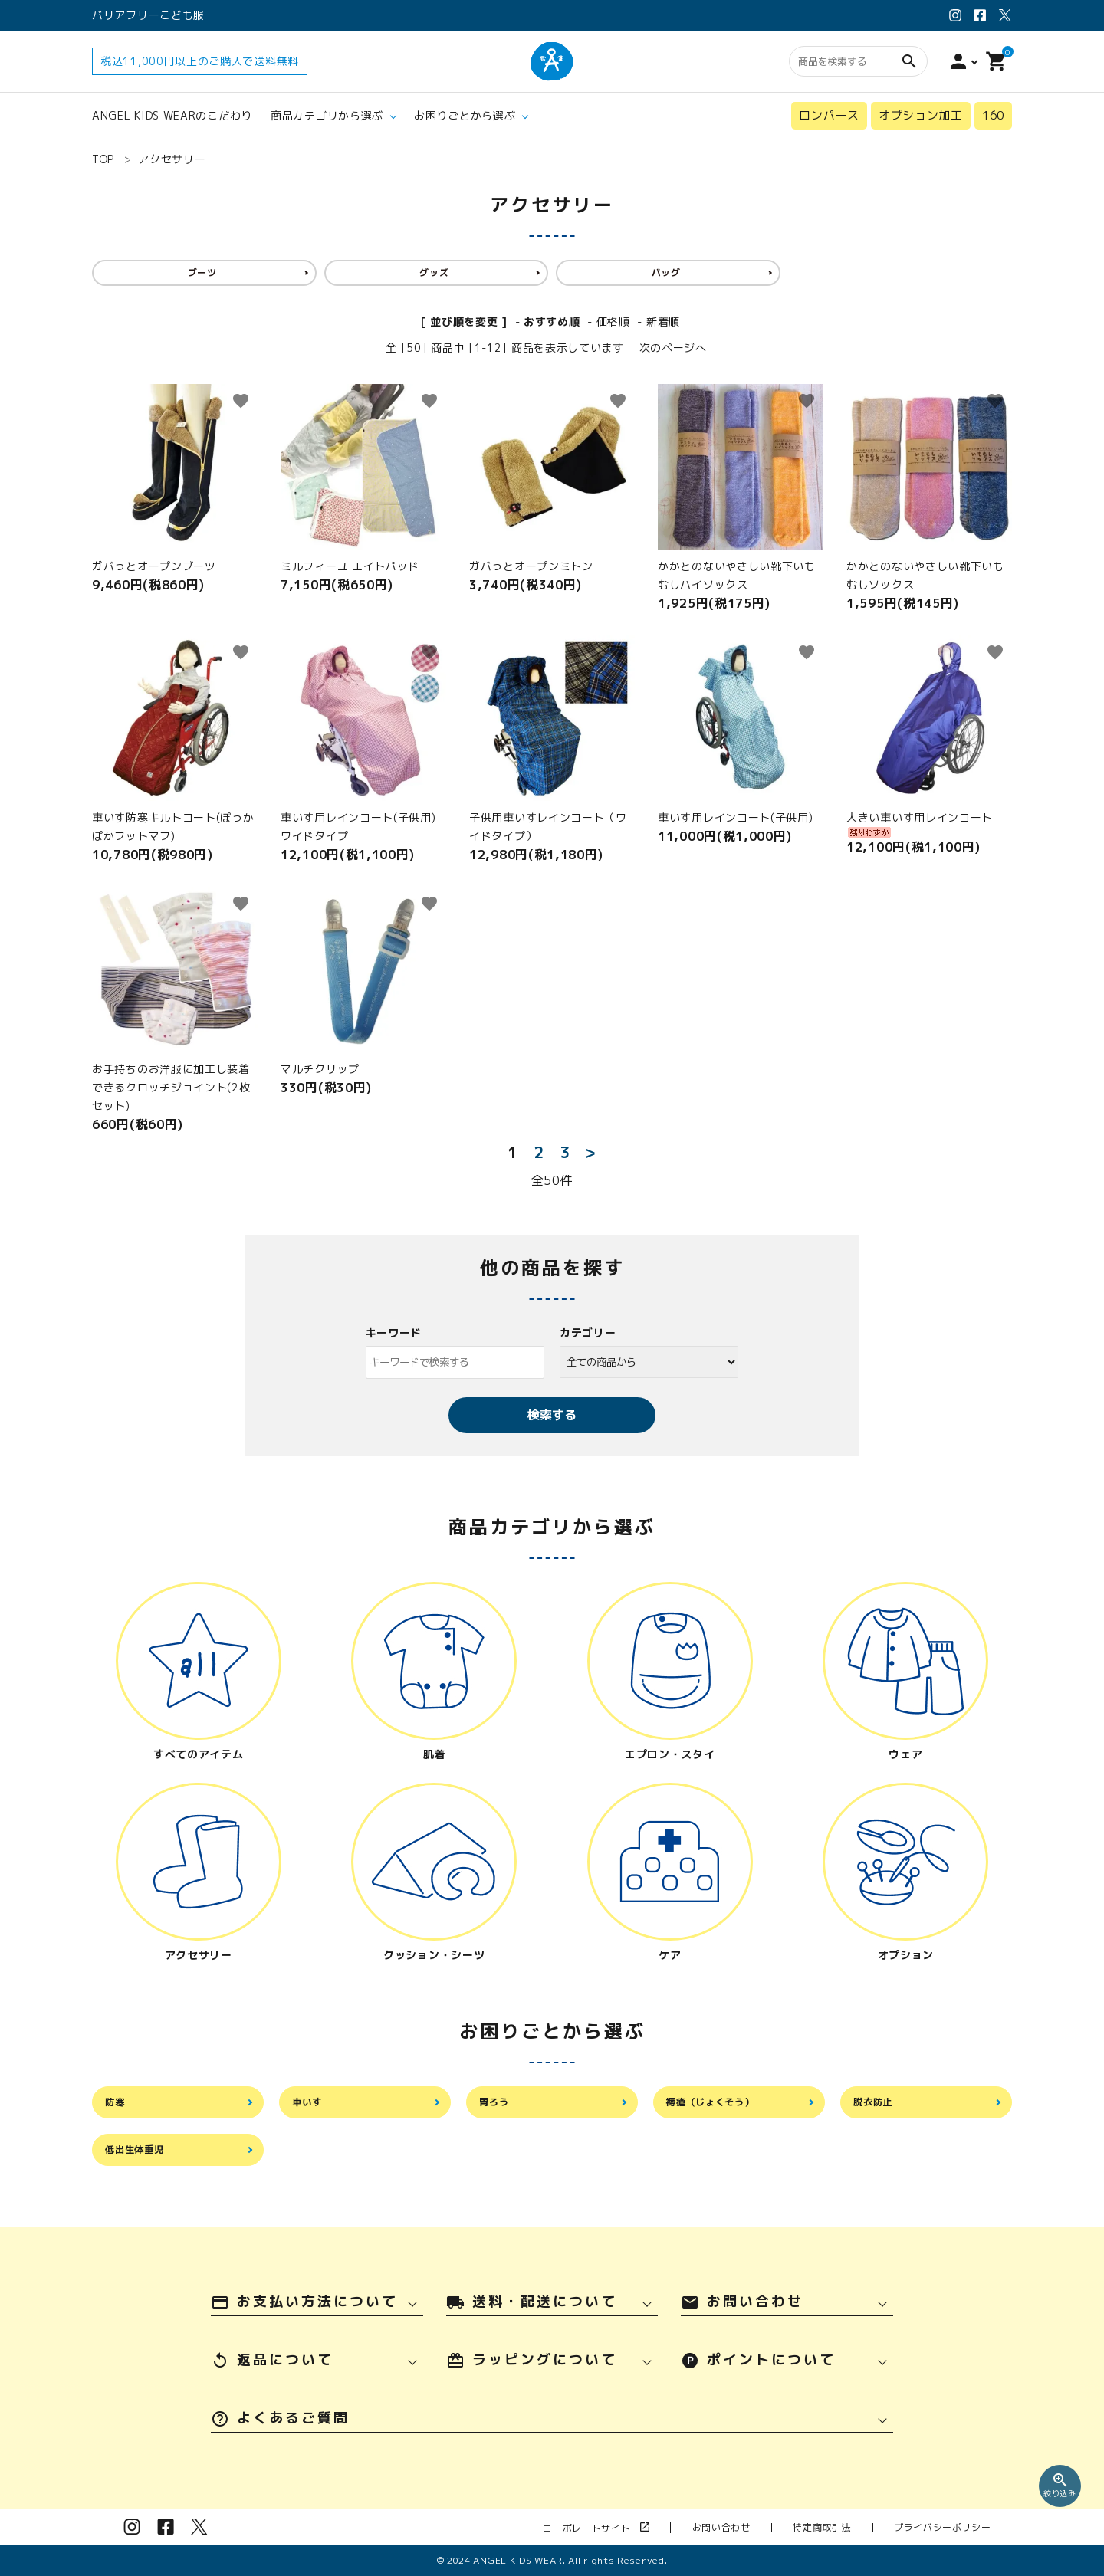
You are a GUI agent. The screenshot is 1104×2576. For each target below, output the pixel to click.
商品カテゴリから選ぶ (327, 115)
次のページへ (673, 347)
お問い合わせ (772, 2527)
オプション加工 (921, 115)
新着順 (663, 321)
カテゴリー (588, 1332)
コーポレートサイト (667, 2528)
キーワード (394, 1332)
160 (993, 115)
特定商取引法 (852, 2527)
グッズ (434, 272)
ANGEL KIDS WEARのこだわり (172, 115)
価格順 (613, 321)
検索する (552, 1414)
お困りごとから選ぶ (464, 115)
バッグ (666, 272)
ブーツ (202, 272)
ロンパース (829, 115)
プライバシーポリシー (952, 2527)
